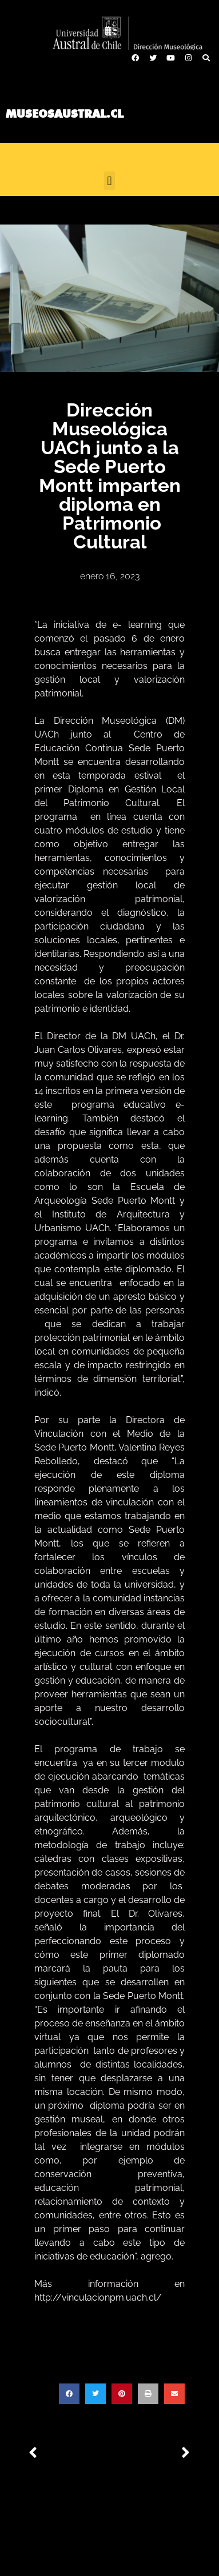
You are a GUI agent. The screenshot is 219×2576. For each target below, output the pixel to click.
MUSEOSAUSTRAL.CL (65, 113)
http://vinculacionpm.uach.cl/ (98, 2297)
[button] (109, 180)
